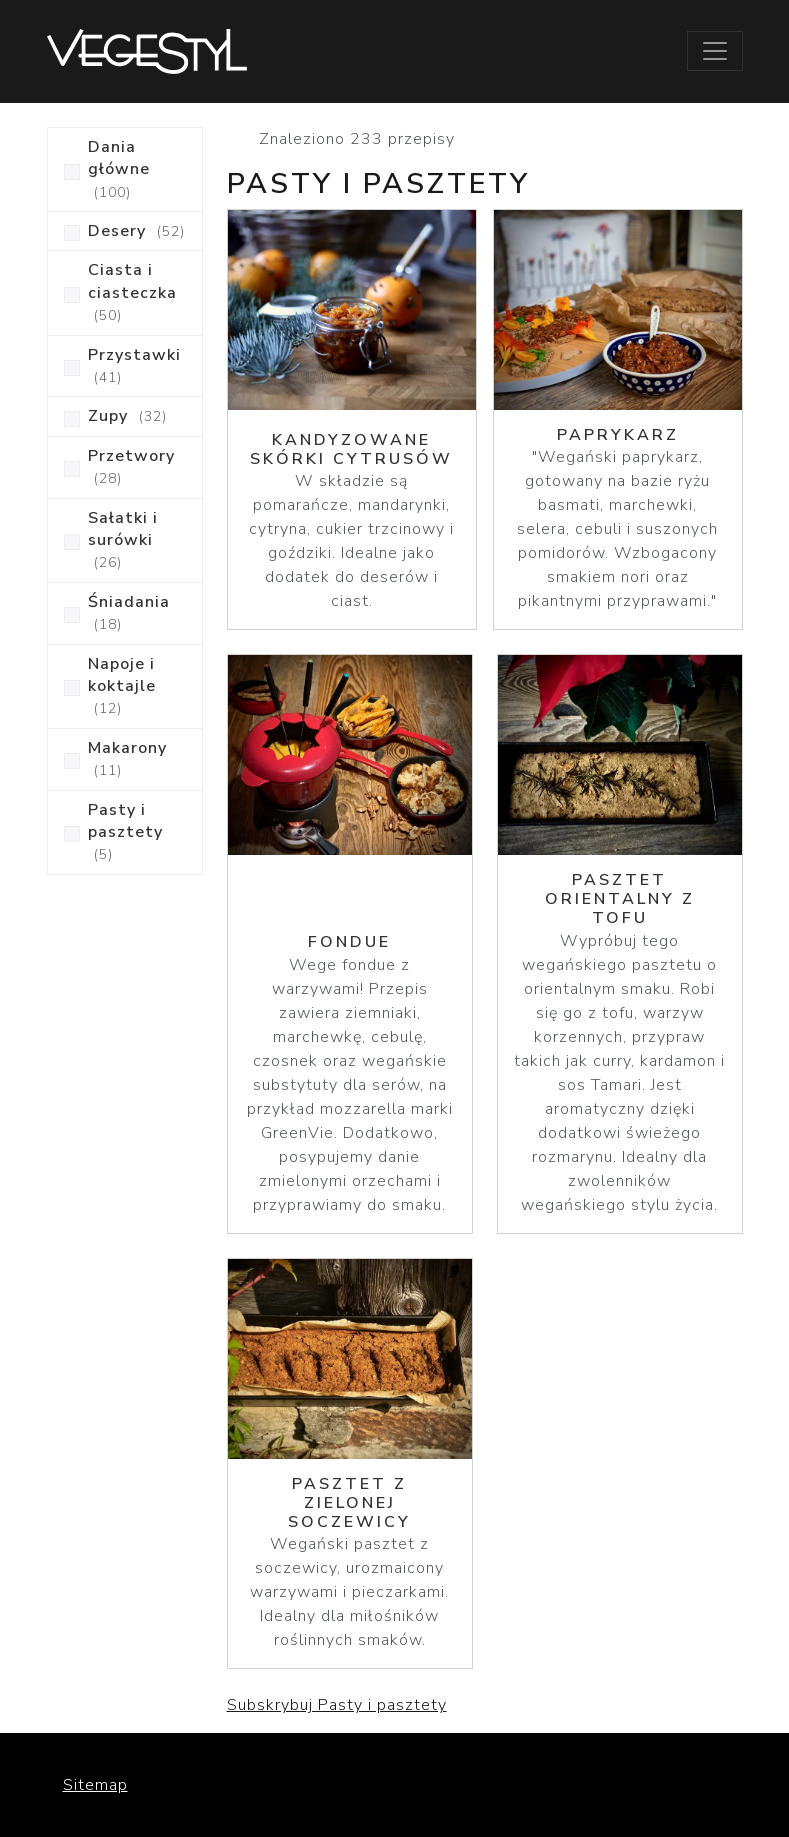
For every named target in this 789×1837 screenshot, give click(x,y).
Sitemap (95, 1785)
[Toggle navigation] (715, 51)
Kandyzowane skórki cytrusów (351, 449)
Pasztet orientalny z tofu (620, 899)
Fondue (349, 942)
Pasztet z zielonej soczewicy (349, 1503)
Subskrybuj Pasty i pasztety (337, 1705)
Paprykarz (618, 435)
